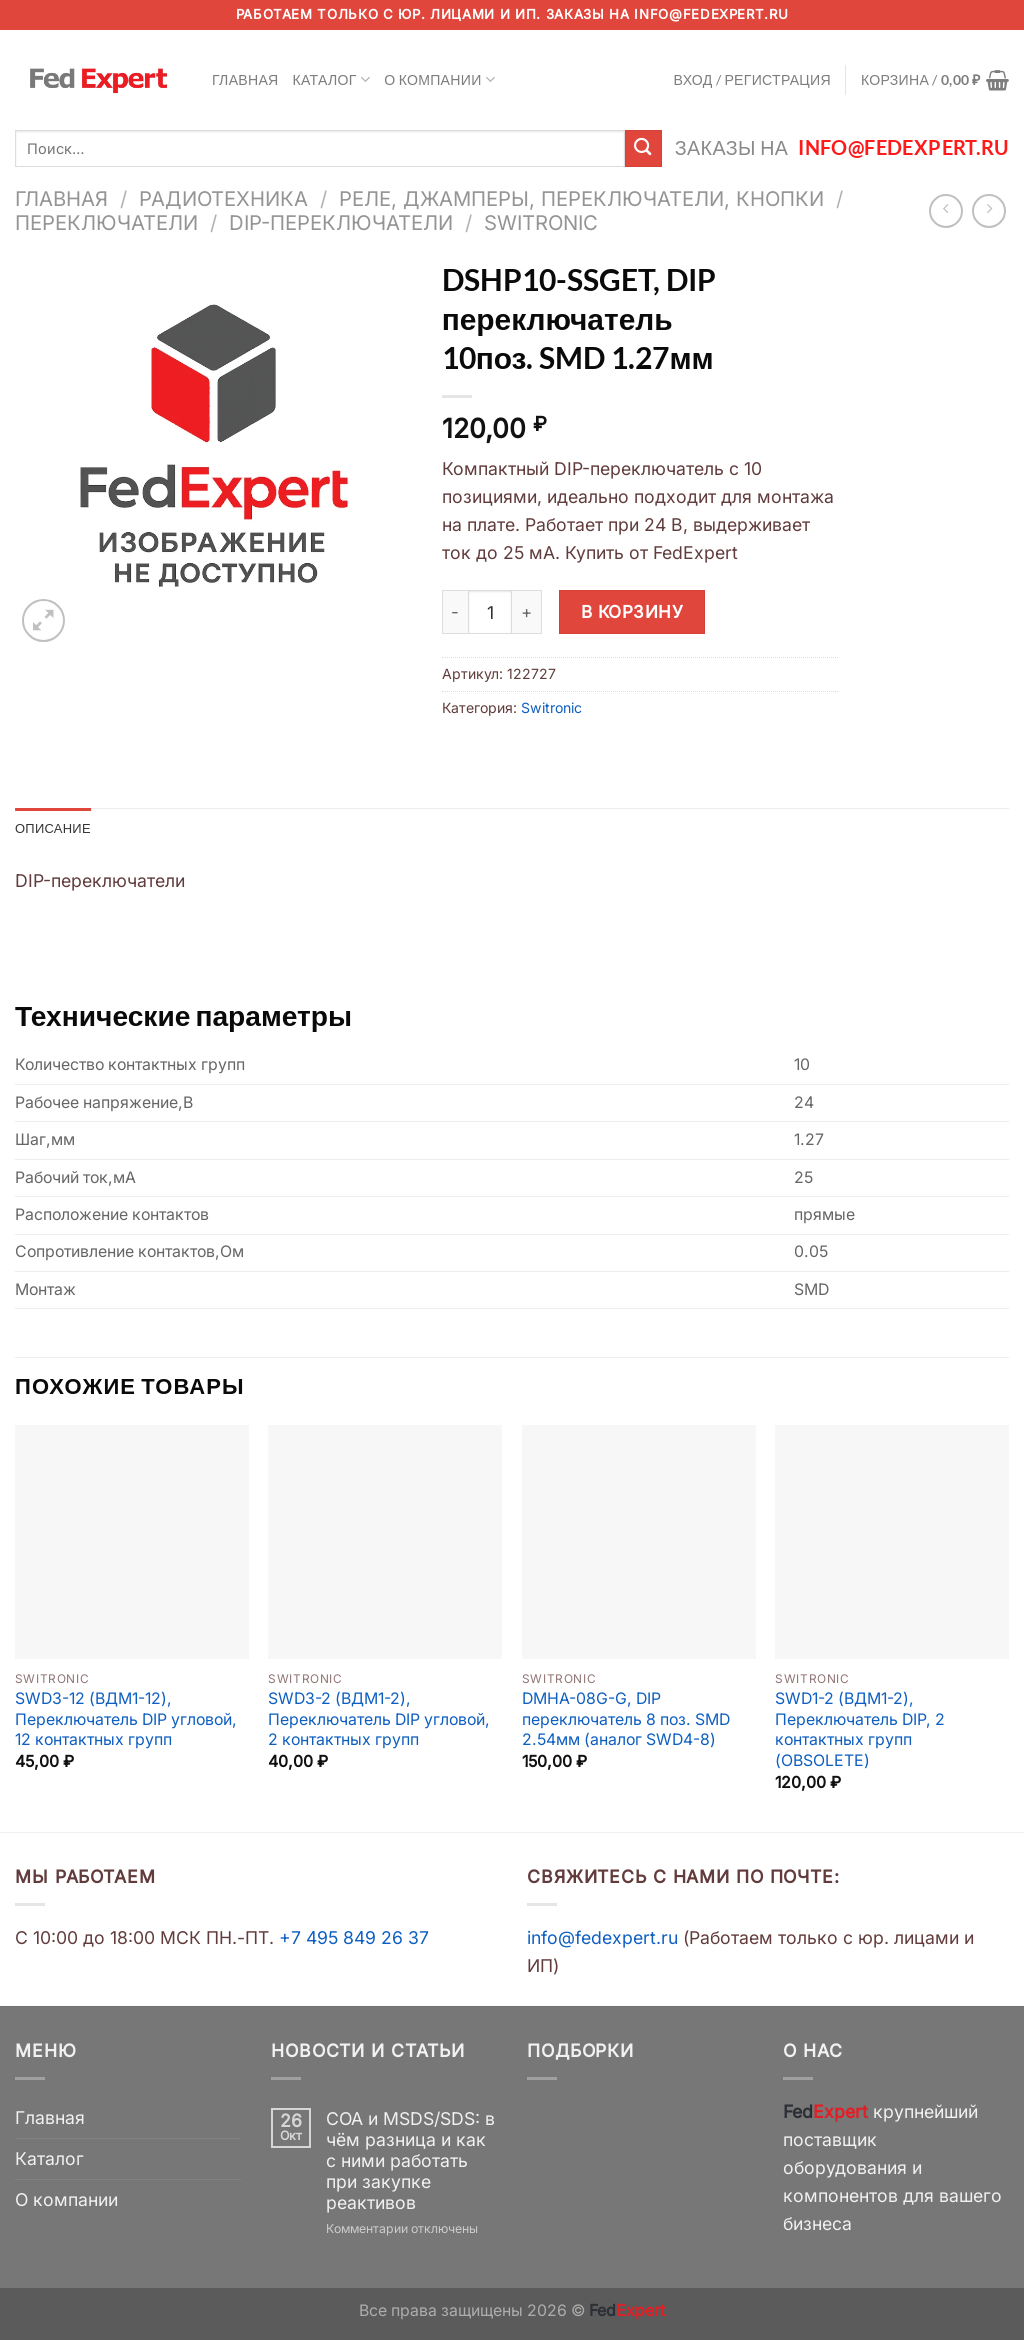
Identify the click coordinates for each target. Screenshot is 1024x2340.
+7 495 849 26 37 (354, 1938)
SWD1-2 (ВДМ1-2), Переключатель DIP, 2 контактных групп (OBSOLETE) (860, 1731)
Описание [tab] (56, 828)
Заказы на (842, 147)
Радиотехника (223, 198)
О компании (439, 79)
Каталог (332, 79)
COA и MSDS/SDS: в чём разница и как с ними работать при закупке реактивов (410, 2161)
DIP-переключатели (341, 222)
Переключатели (106, 222)
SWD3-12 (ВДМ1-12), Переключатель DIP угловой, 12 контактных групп (126, 1721)
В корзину (632, 611)
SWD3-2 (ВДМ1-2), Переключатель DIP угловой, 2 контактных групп (379, 1721)
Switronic (541, 222)
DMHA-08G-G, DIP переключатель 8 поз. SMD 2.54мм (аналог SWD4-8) (626, 1721)
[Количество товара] (490, 612)
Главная (245, 79)
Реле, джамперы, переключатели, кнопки (581, 198)
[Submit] (643, 148)
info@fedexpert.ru (711, 14)
